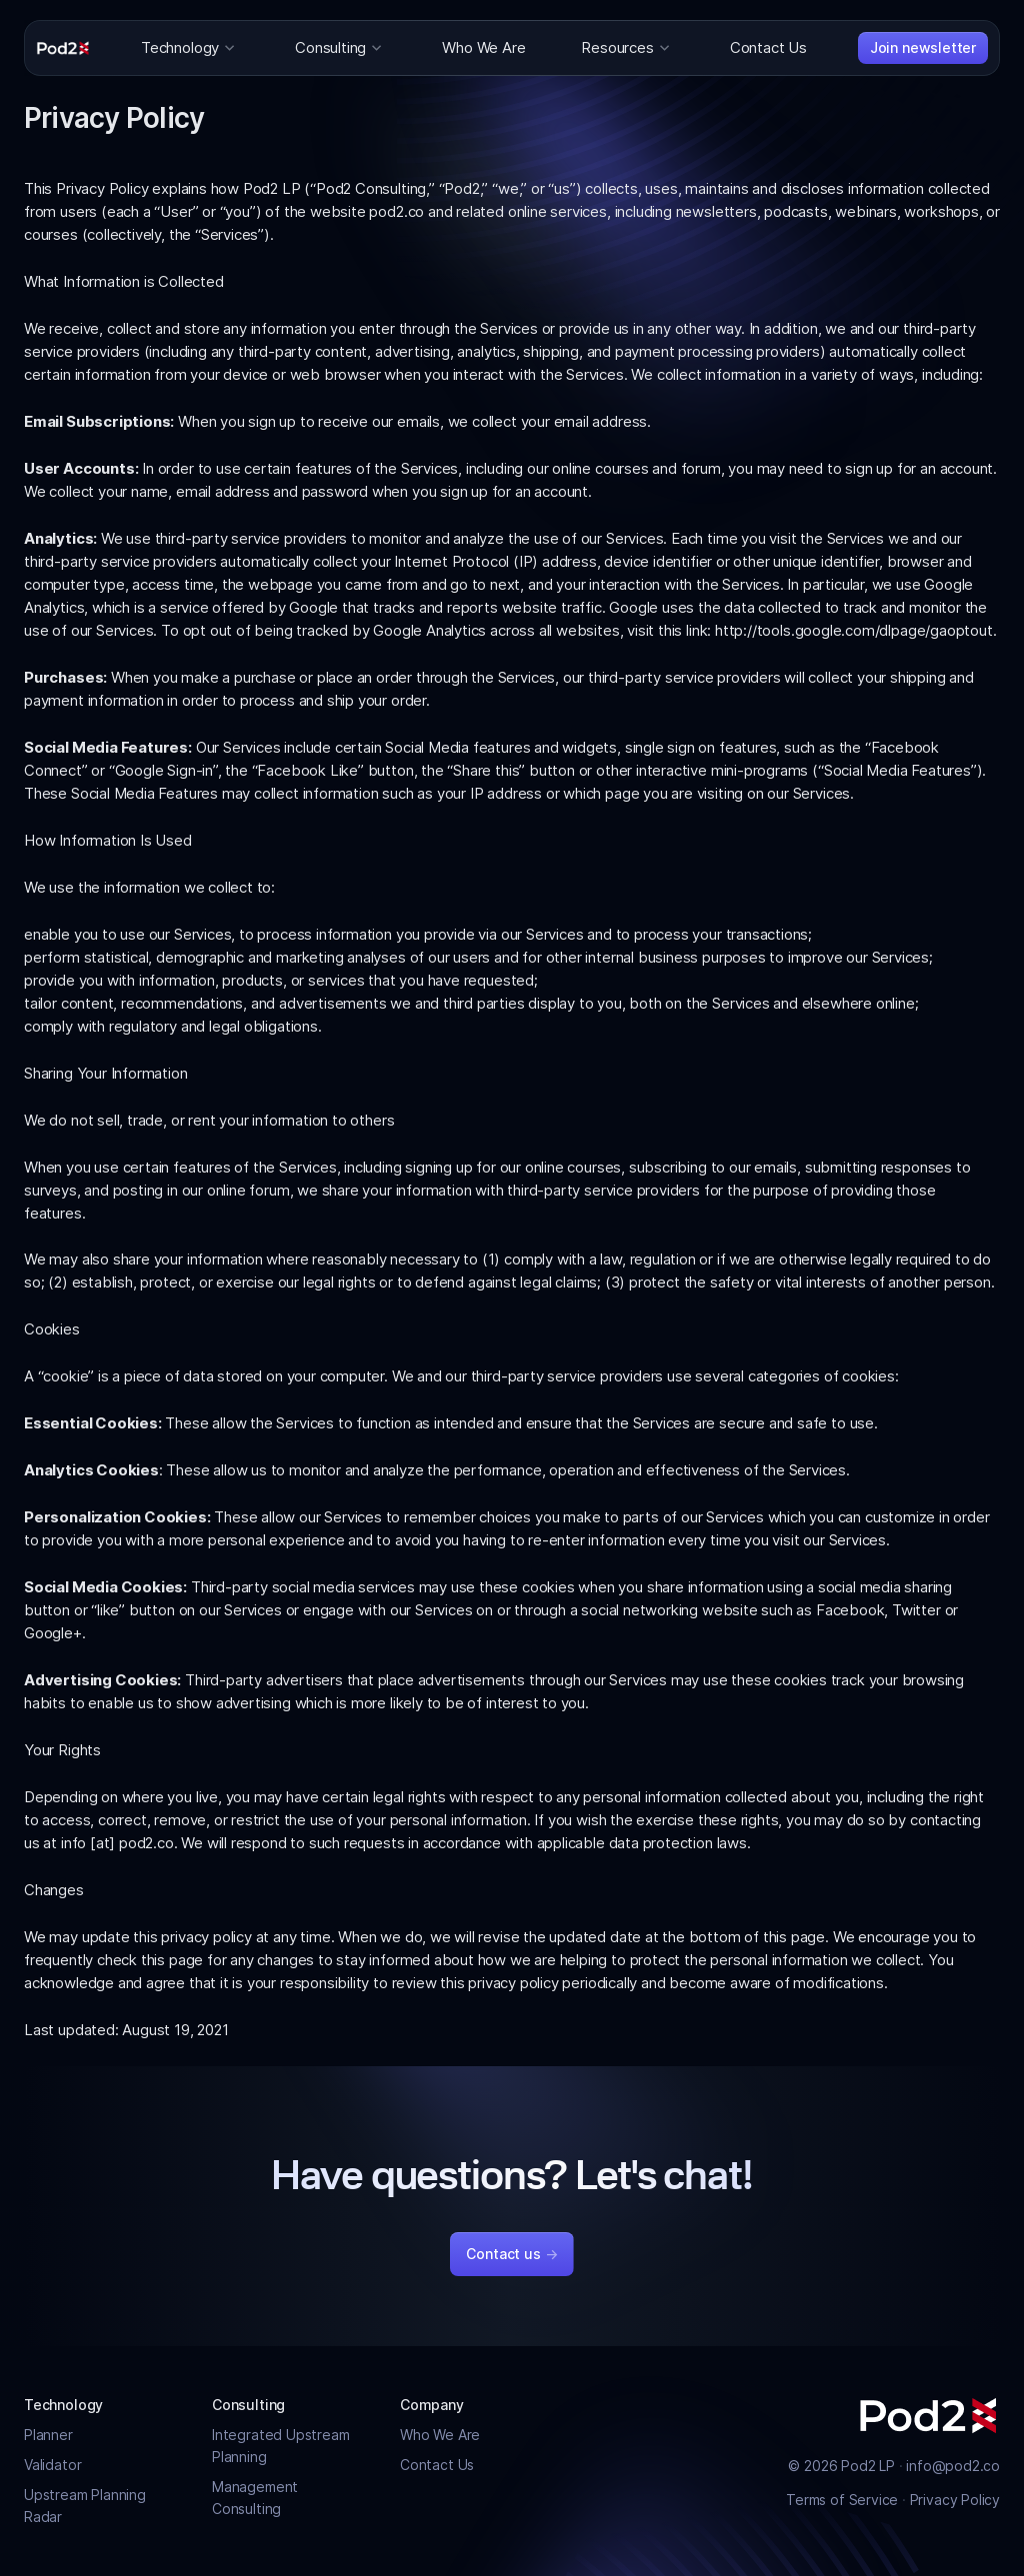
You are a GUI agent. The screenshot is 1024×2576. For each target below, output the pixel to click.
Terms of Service (844, 2499)
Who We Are (483, 47)
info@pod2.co (953, 2465)
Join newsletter (923, 47)
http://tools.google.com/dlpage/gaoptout (854, 630)
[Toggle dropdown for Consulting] (377, 48)
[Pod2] (63, 48)
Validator (52, 2464)
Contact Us (768, 47)
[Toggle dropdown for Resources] (665, 48)
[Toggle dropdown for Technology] (230, 48)
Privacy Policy (955, 2499)
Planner (48, 2434)
